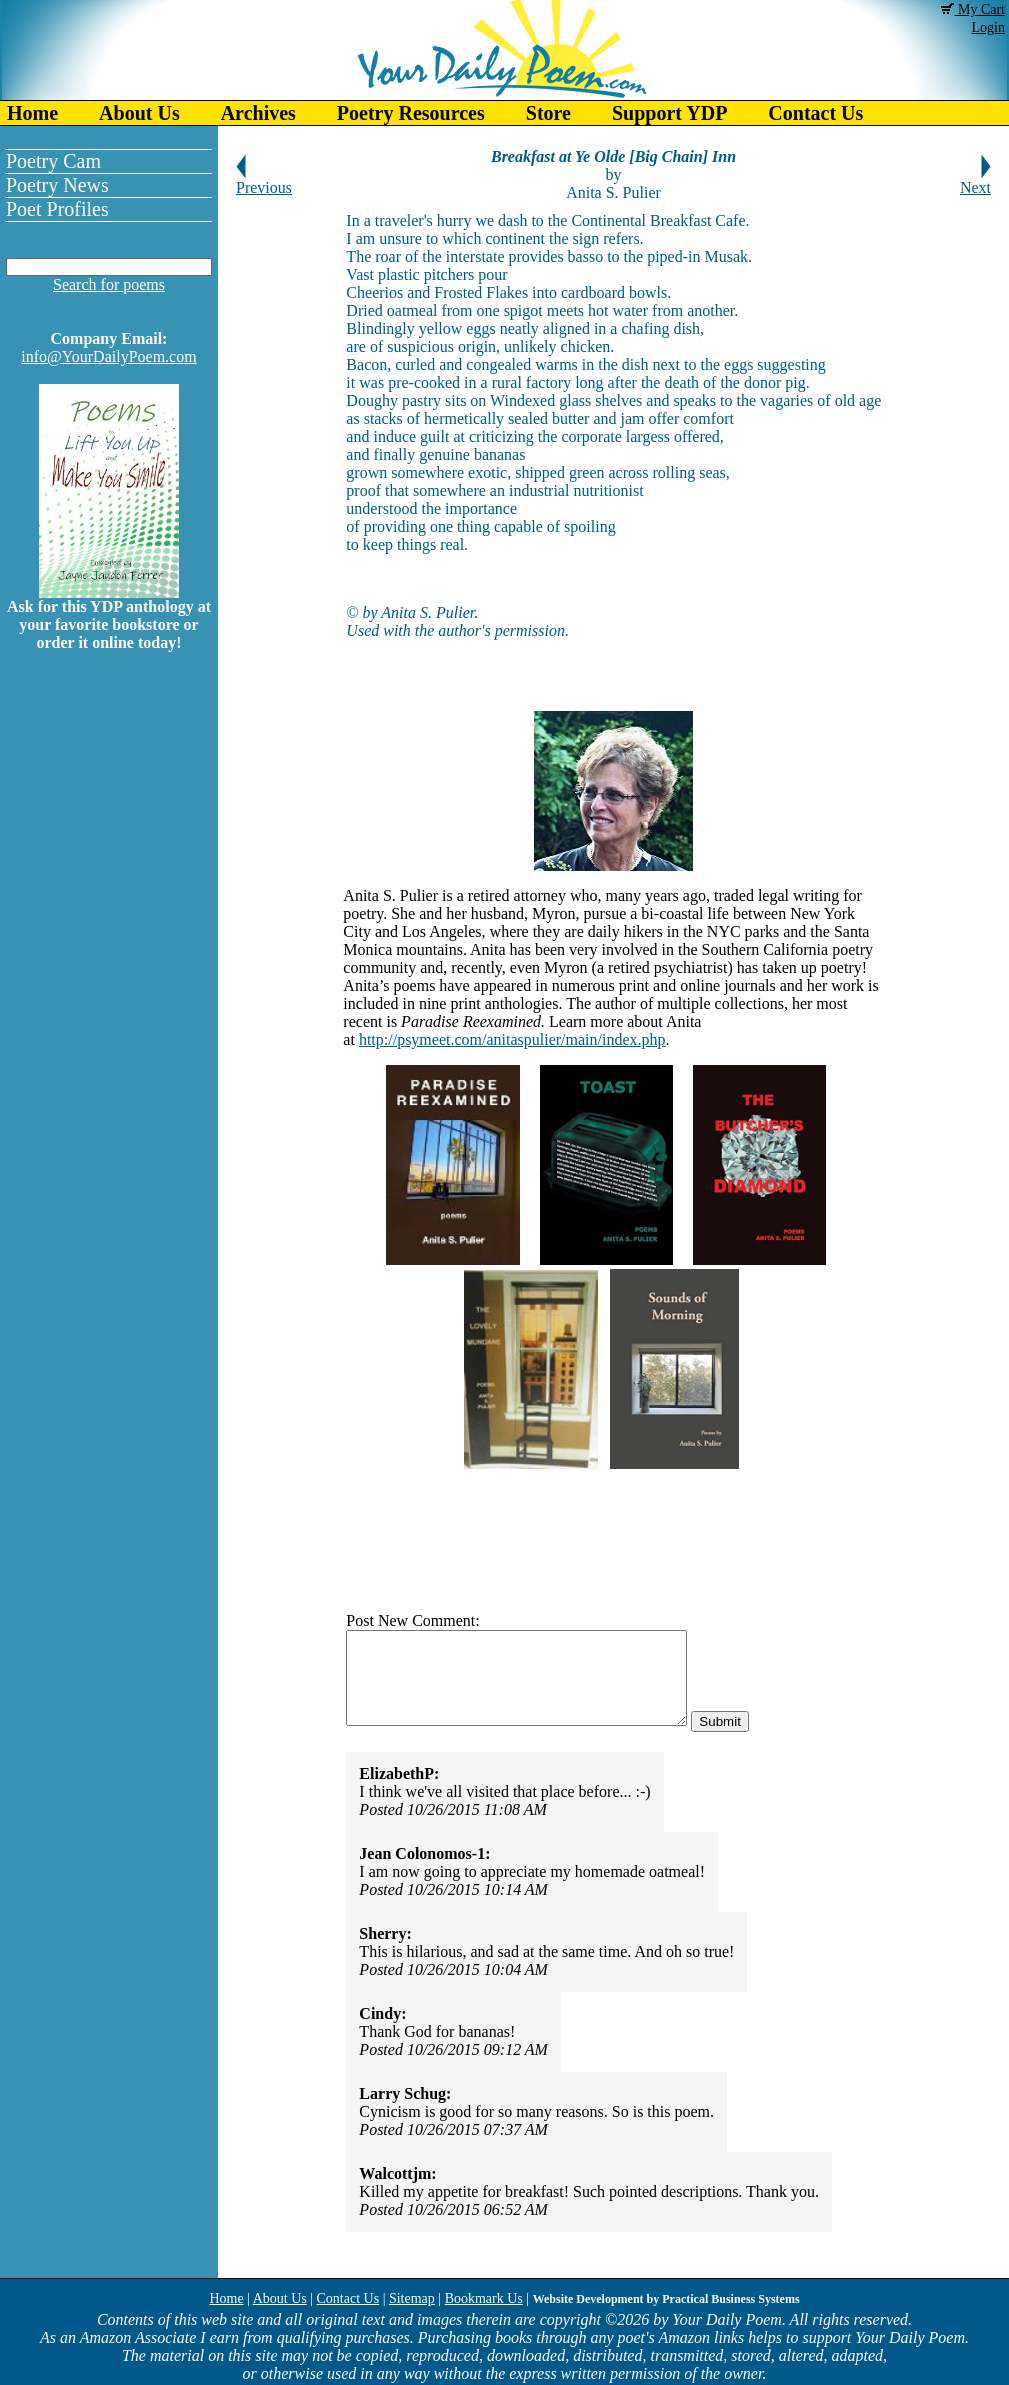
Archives (258, 113)
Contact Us (815, 113)
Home (32, 113)
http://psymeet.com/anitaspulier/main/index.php (512, 1039)
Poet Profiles (57, 209)
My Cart (973, 9)
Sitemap (412, 2298)
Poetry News (57, 185)
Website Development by (666, 2299)
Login (988, 27)
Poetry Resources (411, 113)
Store (548, 113)
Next (975, 180)
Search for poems (109, 284)
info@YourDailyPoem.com (108, 356)
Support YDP (669, 113)
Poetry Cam (53, 161)
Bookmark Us (484, 2298)
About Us (139, 113)
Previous (264, 180)
